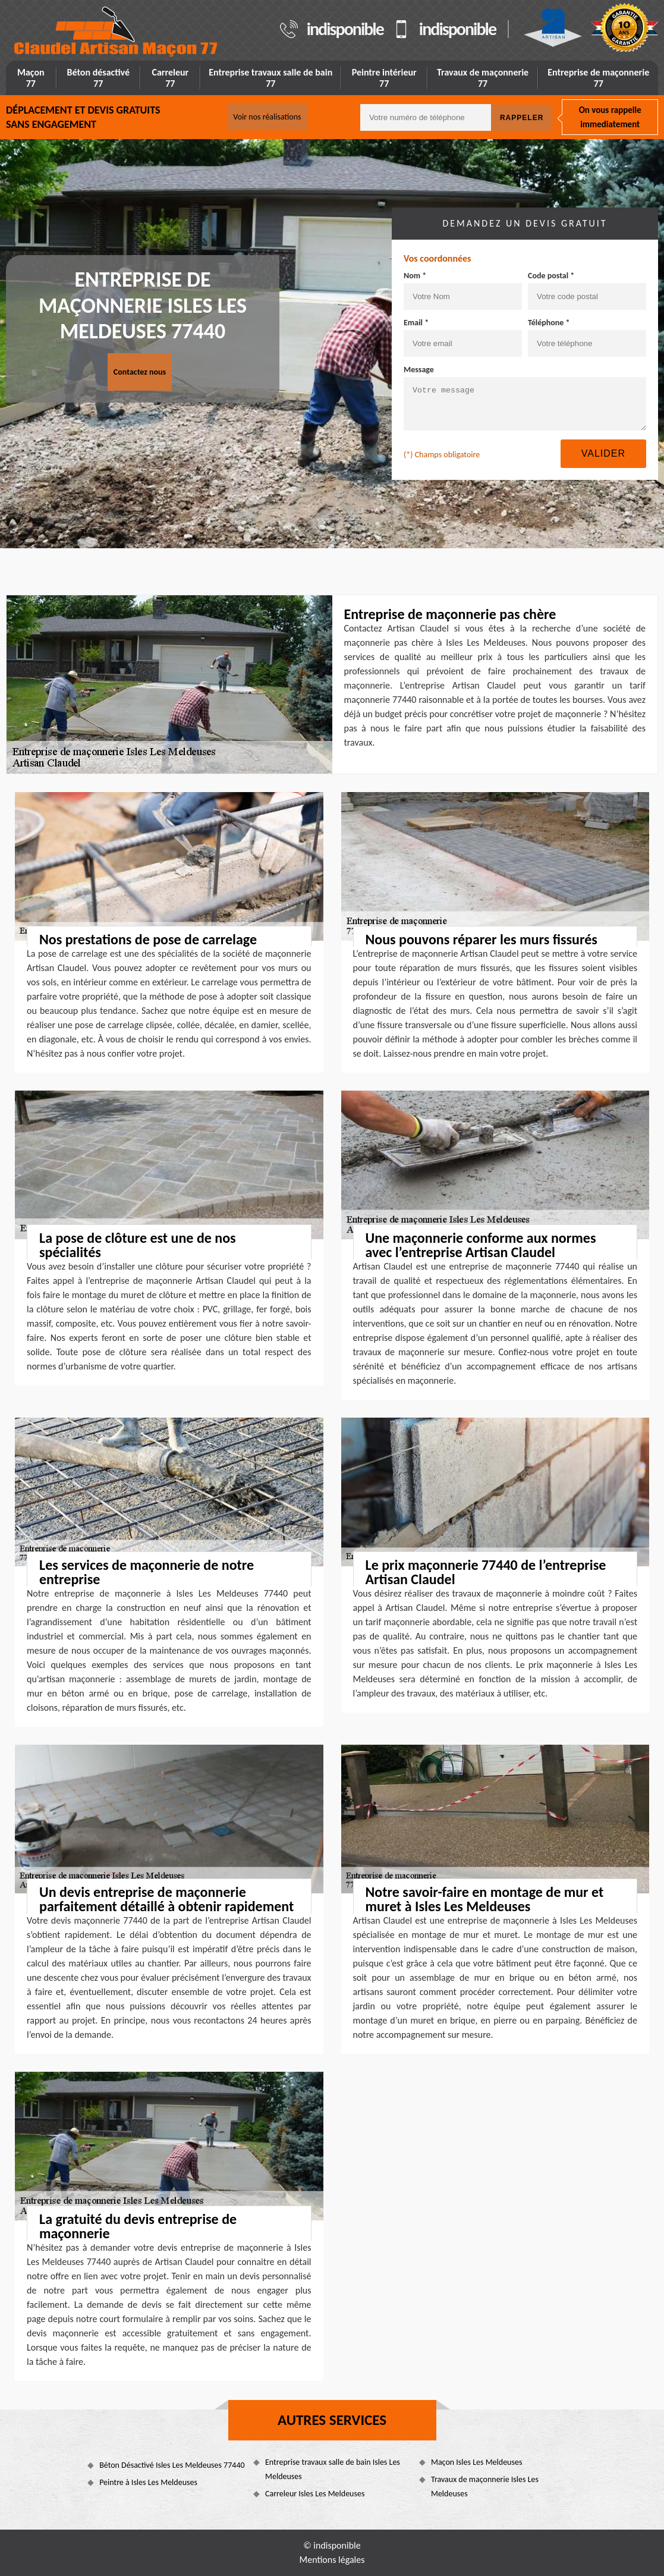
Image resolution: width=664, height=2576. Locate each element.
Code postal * (551, 276)
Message (419, 370)
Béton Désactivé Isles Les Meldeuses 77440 (171, 2465)
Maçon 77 (31, 78)
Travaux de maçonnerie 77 (482, 78)
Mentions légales (332, 2559)
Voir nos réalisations (267, 117)
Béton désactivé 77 (98, 78)
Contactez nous (140, 372)
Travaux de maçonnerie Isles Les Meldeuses (485, 2486)
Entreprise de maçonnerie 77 (598, 78)
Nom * (415, 276)
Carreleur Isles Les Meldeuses (314, 2494)
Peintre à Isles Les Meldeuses (148, 2482)
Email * (416, 323)
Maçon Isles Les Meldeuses (476, 2462)
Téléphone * (549, 323)
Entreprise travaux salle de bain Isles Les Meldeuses (332, 2469)
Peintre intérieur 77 (384, 78)
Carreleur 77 (170, 78)
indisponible (345, 29)
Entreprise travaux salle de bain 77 (270, 78)
